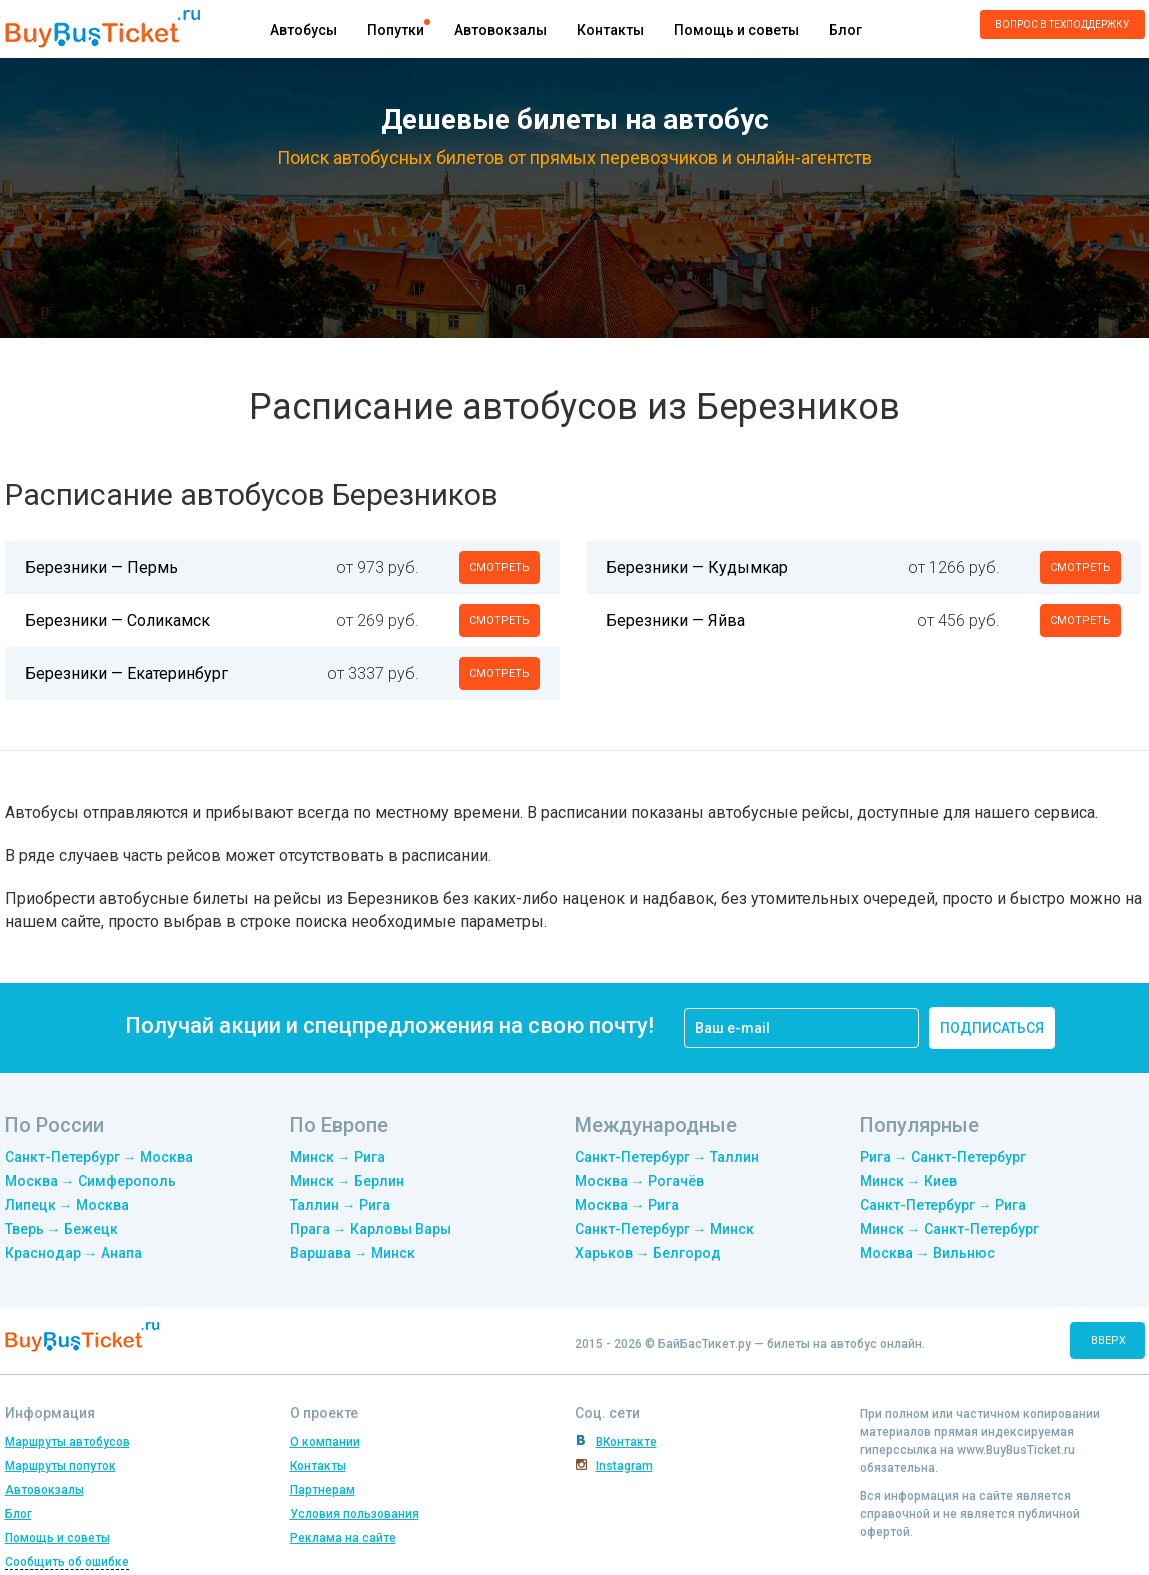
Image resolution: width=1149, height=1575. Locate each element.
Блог (845, 30)
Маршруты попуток (60, 1466)
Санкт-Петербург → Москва (99, 1157)
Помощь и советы (736, 30)
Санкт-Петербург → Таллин (667, 1157)
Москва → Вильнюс (927, 1253)
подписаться (992, 1028)
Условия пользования (354, 1514)
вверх (1108, 1340)
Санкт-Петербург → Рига (943, 1205)
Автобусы (303, 30)
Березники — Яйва (675, 620)
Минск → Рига (337, 1157)
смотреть (499, 567)
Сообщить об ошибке (67, 1562)
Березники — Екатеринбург (126, 673)
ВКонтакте (626, 1442)
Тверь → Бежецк (61, 1229)
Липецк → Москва (67, 1205)
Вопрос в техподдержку (1062, 24)
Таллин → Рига (340, 1205)
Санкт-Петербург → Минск (664, 1229)
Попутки (395, 30)
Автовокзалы (500, 30)
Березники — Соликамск (117, 620)
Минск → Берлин (347, 1181)
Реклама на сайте (343, 1538)
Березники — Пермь (101, 567)
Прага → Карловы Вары (370, 1229)
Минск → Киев (908, 1181)
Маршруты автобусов (67, 1442)
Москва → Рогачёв (639, 1181)
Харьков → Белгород (648, 1253)
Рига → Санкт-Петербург (943, 1157)
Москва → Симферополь (90, 1181)
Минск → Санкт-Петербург (949, 1229)
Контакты (610, 30)
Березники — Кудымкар (697, 567)
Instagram (624, 1466)
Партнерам (322, 1490)
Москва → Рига (627, 1205)
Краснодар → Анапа (73, 1253)
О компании (325, 1442)
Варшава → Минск (352, 1253)
